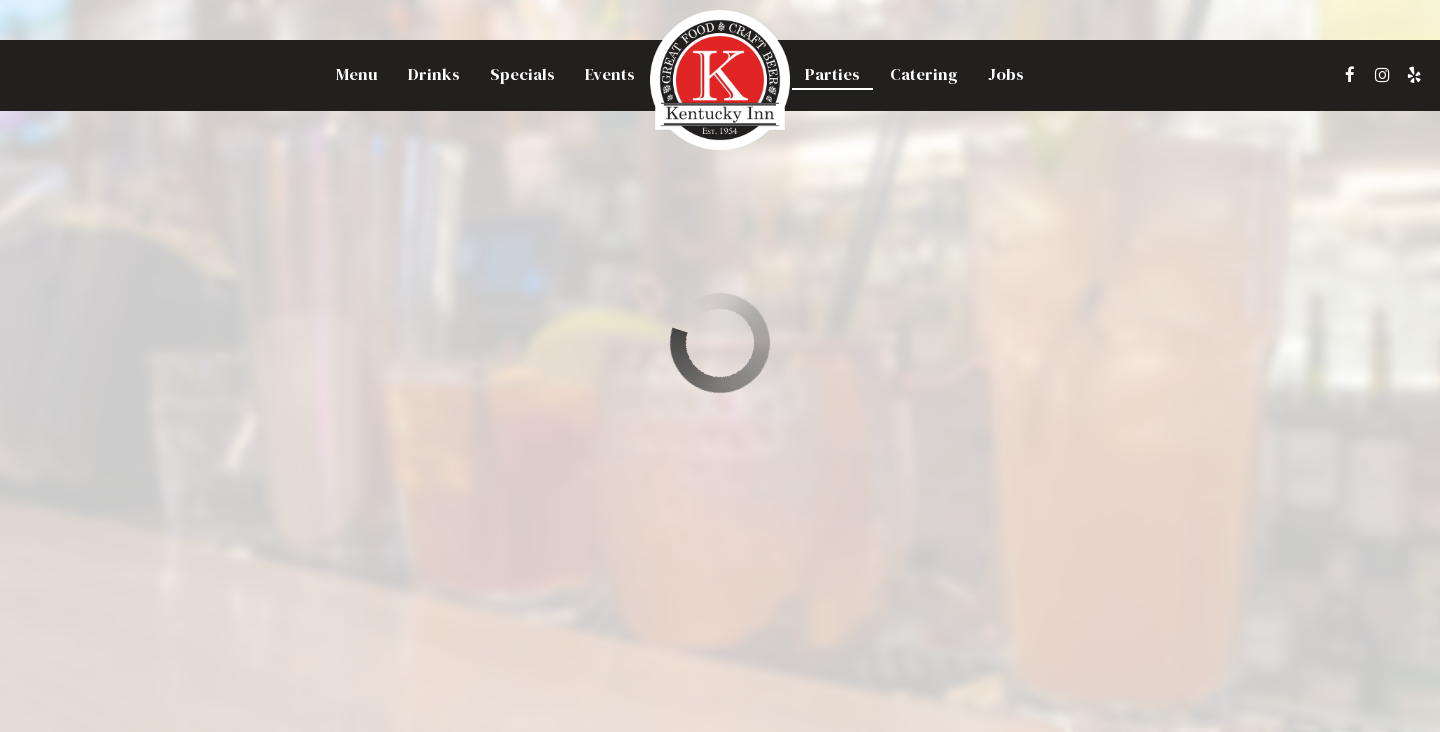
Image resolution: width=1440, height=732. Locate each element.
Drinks (434, 75)
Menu (357, 75)
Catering (924, 75)
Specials (522, 75)
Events (610, 75)
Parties (832, 75)
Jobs (1006, 75)
